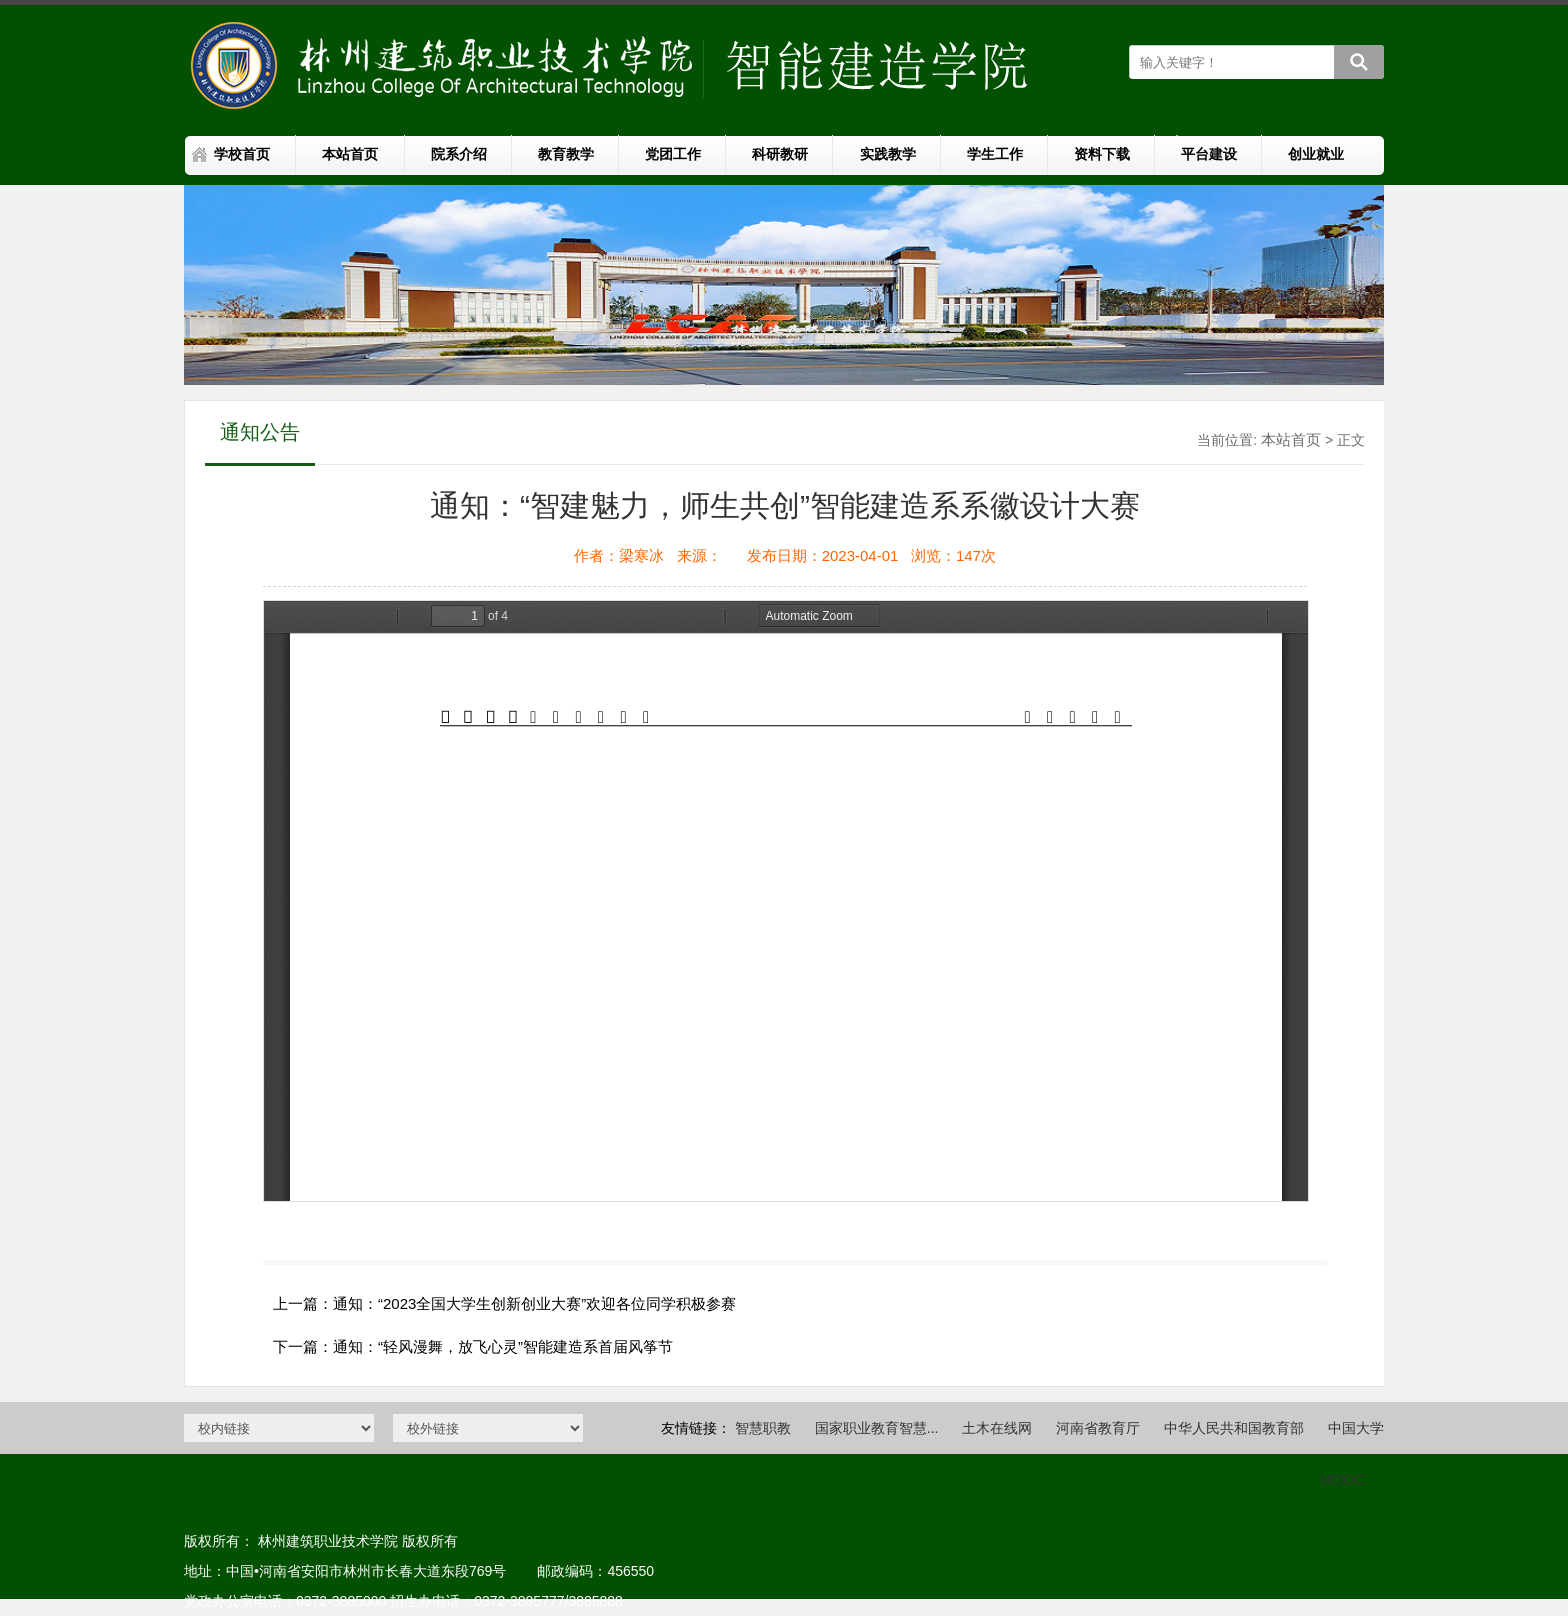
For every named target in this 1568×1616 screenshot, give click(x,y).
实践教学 (888, 154)
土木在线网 (997, 1428)
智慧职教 (763, 1428)
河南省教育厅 (1098, 1428)
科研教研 (780, 154)
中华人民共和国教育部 (1234, 1428)
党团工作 (673, 154)
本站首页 (350, 154)
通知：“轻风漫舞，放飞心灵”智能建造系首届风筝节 (503, 1346)
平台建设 (1209, 154)
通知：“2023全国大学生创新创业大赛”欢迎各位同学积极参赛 (534, 1303)
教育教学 (566, 154)
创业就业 (1316, 154)
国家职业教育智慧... (877, 1428)
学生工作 (995, 154)
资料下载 (1102, 154)
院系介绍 (459, 154)
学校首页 (242, 154)
